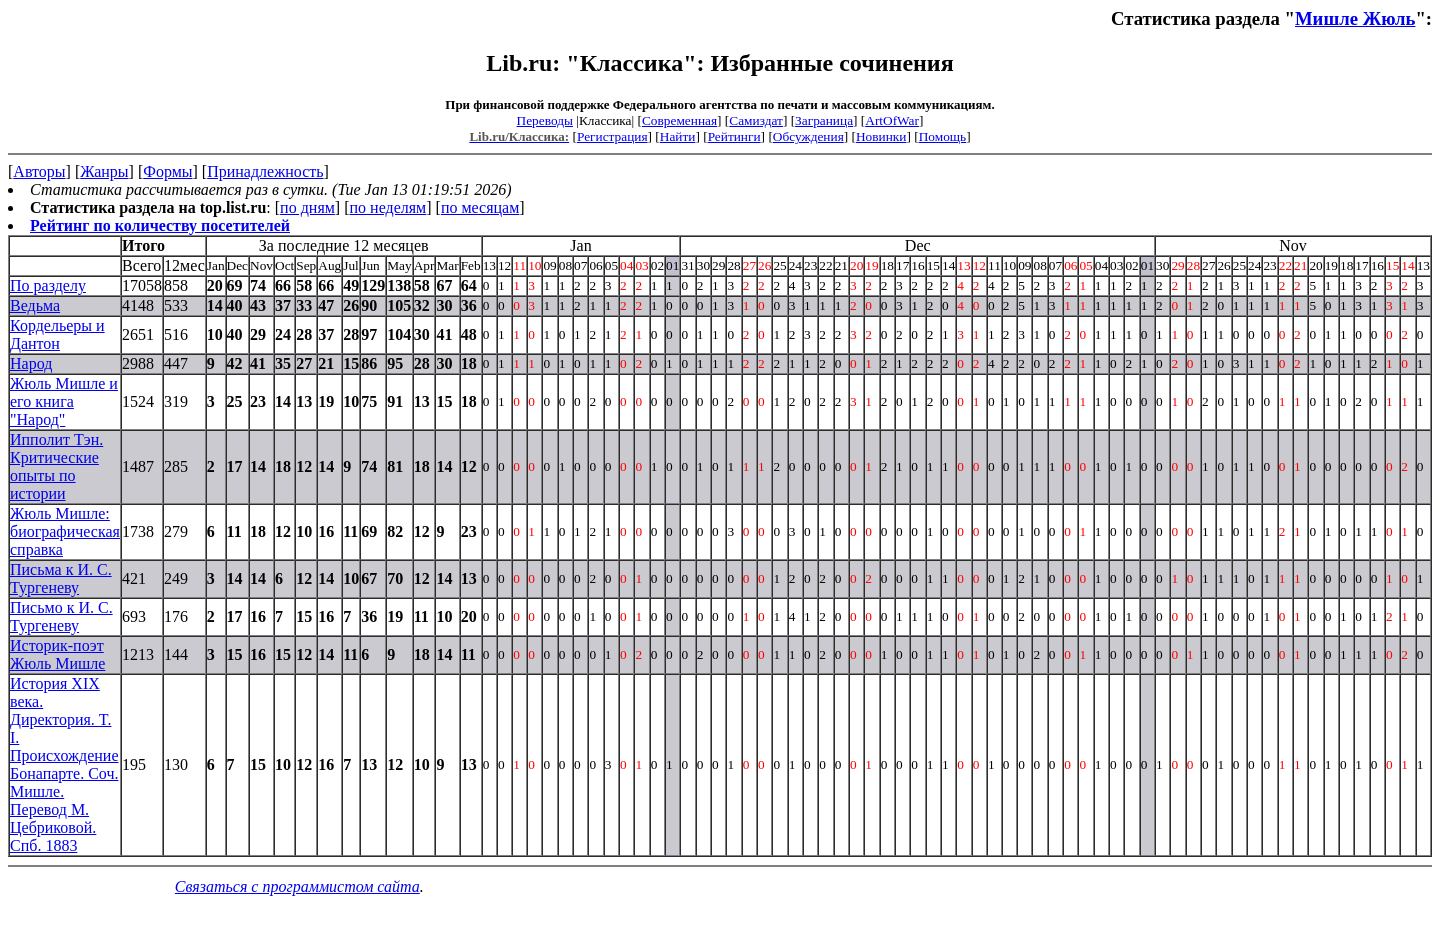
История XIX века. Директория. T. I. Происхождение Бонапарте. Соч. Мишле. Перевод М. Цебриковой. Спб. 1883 (64, 764)
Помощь (942, 136)
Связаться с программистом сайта (297, 886)
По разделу (48, 285)
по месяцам (480, 207)
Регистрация (612, 136)
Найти (678, 136)
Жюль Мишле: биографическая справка (65, 531)
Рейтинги (734, 136)
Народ (31, 363)
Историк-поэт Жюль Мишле (57, 654)
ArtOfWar (892, 120)
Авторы (39, 171)
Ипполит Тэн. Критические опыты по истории (56, 466)
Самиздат (756, 120)
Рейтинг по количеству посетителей (160, 225)
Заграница (824, 120)
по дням (307, 207)
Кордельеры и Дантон (57, 334)
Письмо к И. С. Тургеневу (61, 616)
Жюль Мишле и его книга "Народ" (64, 401)
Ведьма (35, 305)
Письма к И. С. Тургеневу (61, 578)
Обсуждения (808, 136)
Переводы (545, 120)
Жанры (104, 171)
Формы (167, 171)
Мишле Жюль (1355, 18)
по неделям (388, 207)
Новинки (881, 136)
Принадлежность (265, 171)
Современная (679, 120)
